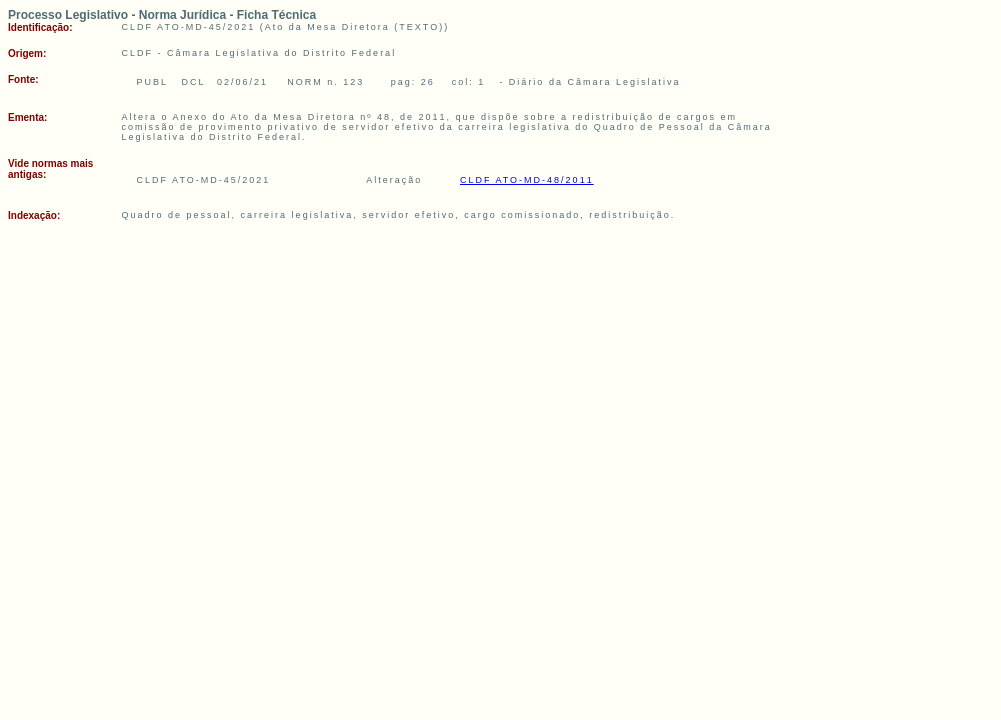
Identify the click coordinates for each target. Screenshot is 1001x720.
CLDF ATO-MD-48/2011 (527, 180)
